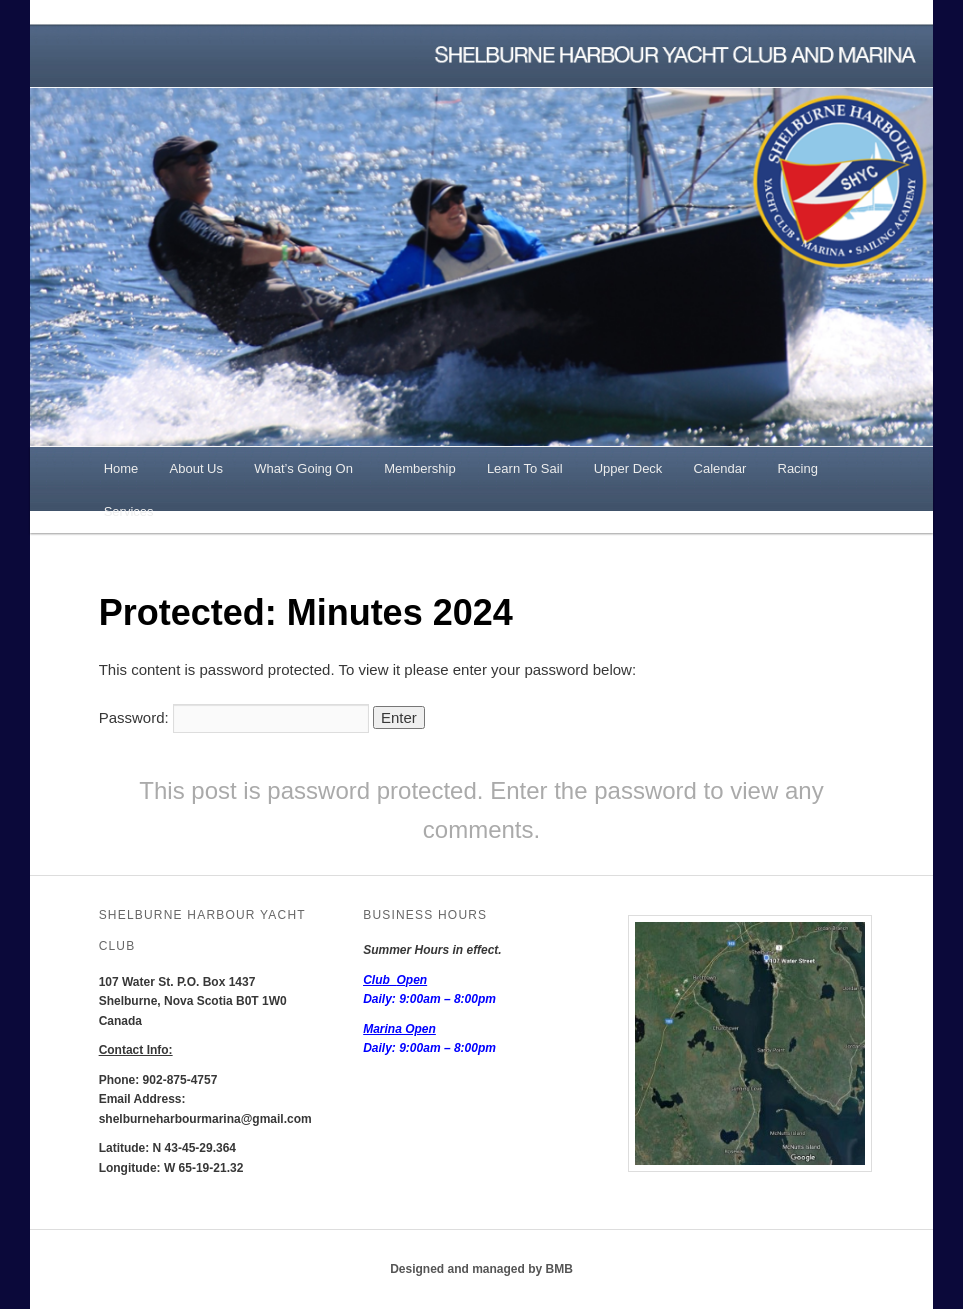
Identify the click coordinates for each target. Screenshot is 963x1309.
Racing (798, 468)
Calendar (720, 468)
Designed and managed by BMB (481, 1269)
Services (129, 511)
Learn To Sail (525, 468)
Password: (234, 717)
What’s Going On (303, 468)
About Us (196, 468)
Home (121, 468)
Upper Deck (628, 468)
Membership (420, 468)
